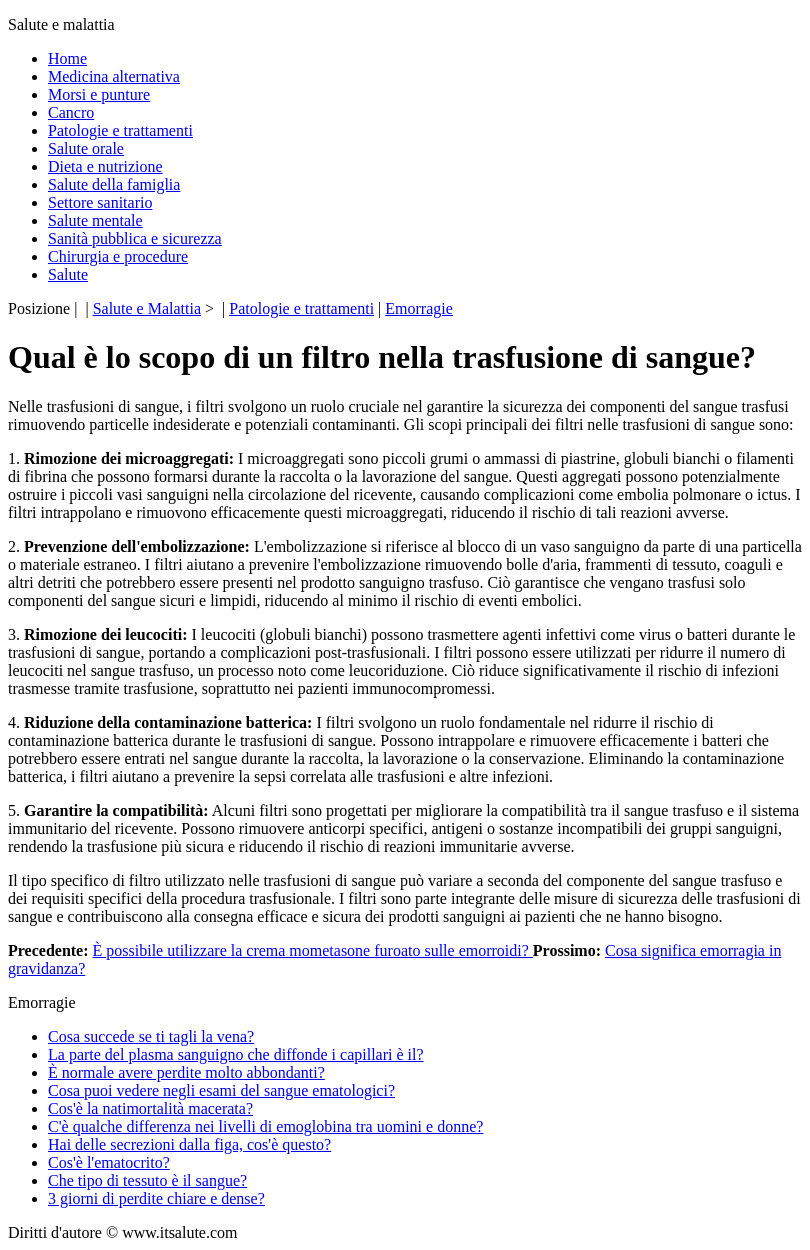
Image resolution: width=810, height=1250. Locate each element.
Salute (68, 274)
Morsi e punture (99, 94)
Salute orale (86, 148)
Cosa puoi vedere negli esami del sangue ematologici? (221, 1090)
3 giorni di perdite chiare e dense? (156, 1198)
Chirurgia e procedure (118, 256)
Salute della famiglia (114, 184)
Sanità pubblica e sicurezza (135, 238)
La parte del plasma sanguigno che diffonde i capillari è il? (236, 1054)
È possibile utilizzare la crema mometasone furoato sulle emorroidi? (313, 950)
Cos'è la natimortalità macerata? (150, 1108)
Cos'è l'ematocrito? (109, 1162)
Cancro (71, 112)
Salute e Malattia (147, 308)
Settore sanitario (100, 202)
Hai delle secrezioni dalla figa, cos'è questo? (189, 1144)
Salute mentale (95, 220)
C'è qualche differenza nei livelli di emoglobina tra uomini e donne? (265, 1126)
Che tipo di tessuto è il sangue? (147, 1180)
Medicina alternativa (114, 76)
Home (67, 58)
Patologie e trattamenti (120, 130)
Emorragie (419, 308)
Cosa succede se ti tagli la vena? (151, 1036)
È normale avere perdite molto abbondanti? (186, 1072)
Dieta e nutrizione (105, 166)
